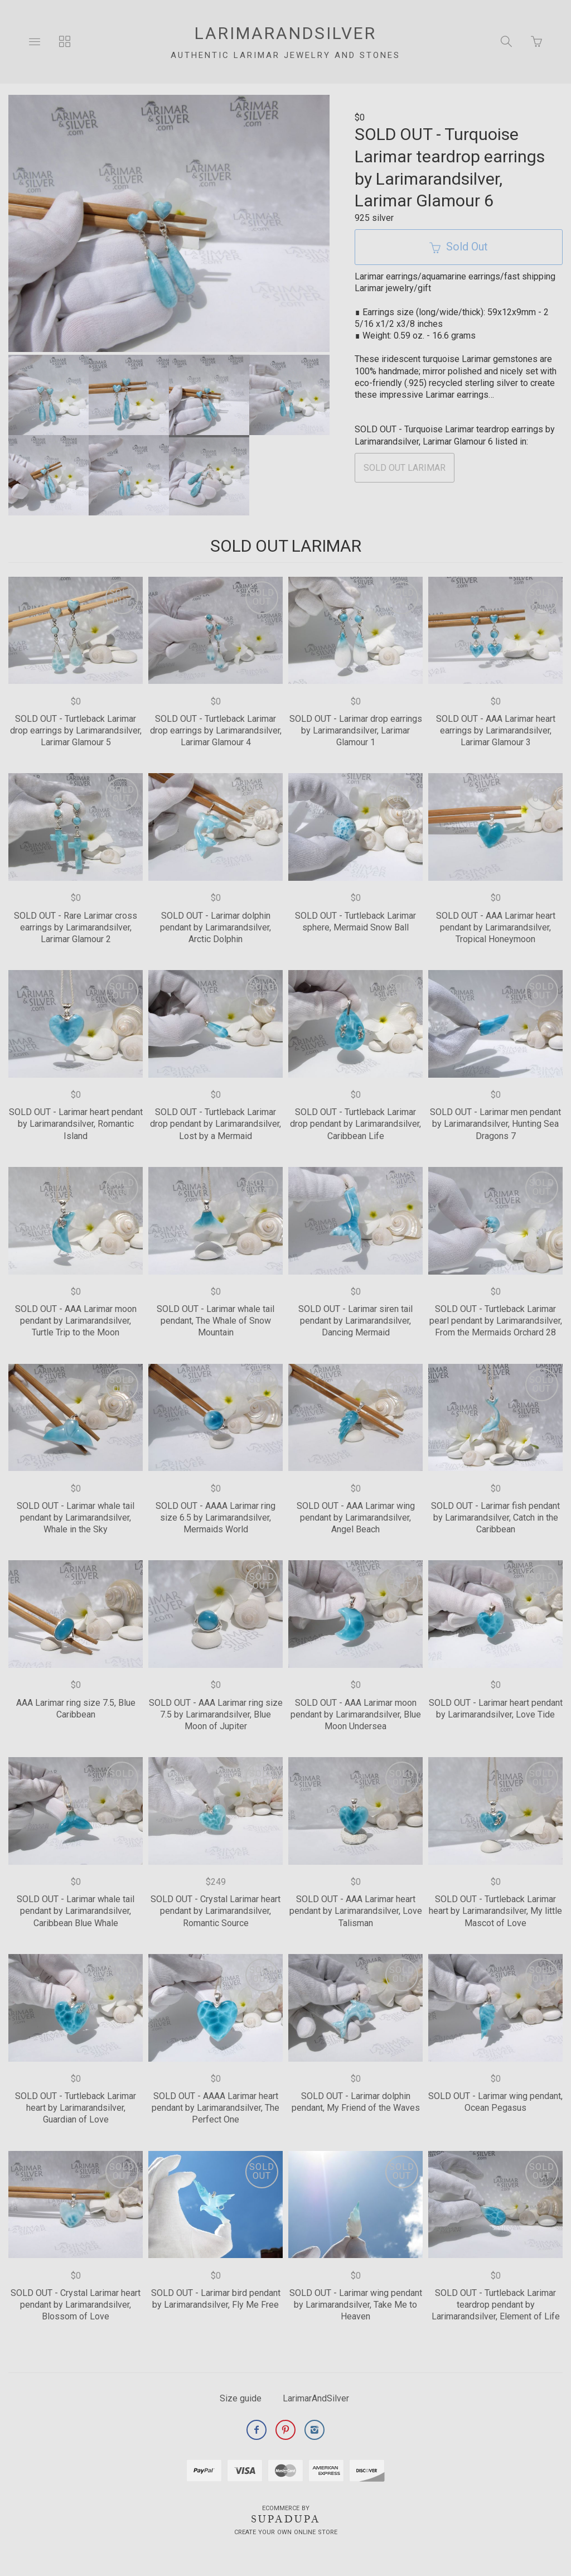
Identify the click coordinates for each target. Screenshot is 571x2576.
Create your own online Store (285, 2532)
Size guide (241, 2398)
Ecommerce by (285, 2508)
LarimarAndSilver (316, 2398)
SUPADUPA (286, 2519)
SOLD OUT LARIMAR (405, 467)
